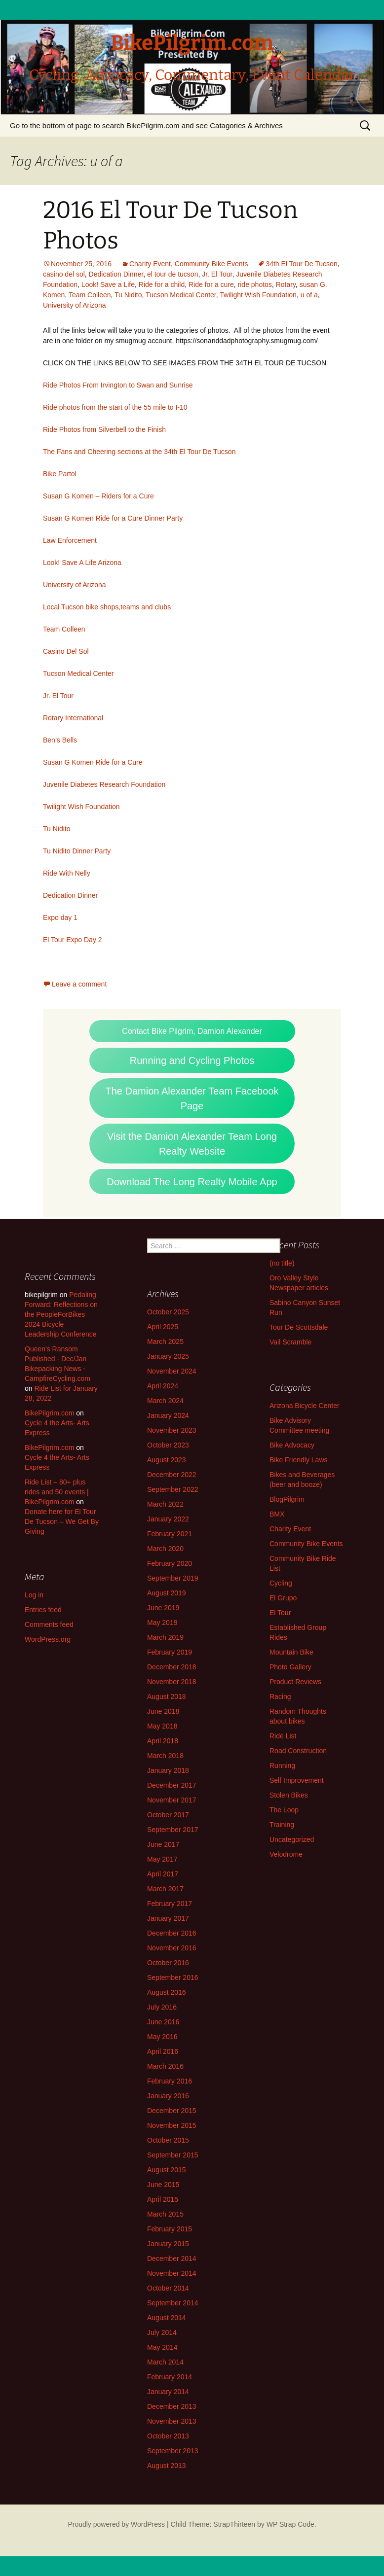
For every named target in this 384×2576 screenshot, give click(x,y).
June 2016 (163, 2022)
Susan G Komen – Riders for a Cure (98, 496)
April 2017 (162, 1874)
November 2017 (171, 1800)
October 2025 (168, 1312)
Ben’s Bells (60, 740)
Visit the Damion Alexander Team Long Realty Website (192, 1144)
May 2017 (162, 1859)
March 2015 (165, 2214)
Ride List (282, 1736)
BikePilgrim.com (49, 1413)
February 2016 (169, 2081)
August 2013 (166, 2466)
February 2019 (169, 1652)
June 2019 (163, 1608)
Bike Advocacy (291, 1445)
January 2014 (168, 2392)
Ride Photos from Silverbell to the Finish (104, 429)
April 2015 (162, 2199)
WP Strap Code (290, 2524)
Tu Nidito (128, 295)
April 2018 (162, 1741)
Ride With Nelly (66, 873)
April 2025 (162, 1327)
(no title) (282, 1263)
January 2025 (168, 1356)
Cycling (280, 1583)
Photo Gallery (290, 1667)
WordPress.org (48, 1639)
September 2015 (172, 2155)
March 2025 (165, 1341)
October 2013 (168, 2436)
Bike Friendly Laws (298, 1460)
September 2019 (172, 1578)
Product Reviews (295, 1682)
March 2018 (165, 1756)
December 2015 (171, 2111)
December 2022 (171, 1475)
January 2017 (168, 1918)
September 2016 (172, 1977)
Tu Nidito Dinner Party (77, 851)
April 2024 (162, 1386)
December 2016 (171, 1933)
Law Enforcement (70, 540)
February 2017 (169, 1903)
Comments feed (49, 1624)
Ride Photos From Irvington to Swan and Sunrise (118, 385)
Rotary (286, 284)
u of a (309, 295)
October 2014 (168, 2288)
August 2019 (166, 1593)
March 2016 (165, 2066)
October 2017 (168, 1815)
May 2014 (162, 2347)
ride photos (255, 284)
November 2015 (171, 2125)
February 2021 (169, 1534)
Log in (34, 1595)
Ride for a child (162, 284)
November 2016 (171, 1948)
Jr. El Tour (217, 274)
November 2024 (171, 1371)
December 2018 (171, 1667)
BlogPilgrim (287, 1499)
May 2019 (162, 1622)
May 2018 (162, 1726)
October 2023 (168, 1445)
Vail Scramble (290, 1342)
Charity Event (150, 264)
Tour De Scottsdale (298, 1327)
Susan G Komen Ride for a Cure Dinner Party (113, 518)
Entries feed (43, 1610)
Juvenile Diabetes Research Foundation (104, 784)
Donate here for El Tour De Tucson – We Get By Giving (62, 1521)
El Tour (280, 1613)
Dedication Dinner (116, 274)
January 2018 (168, 1770)
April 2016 (162, 2051)
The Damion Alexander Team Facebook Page (192, 1098)
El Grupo (283, 1598)
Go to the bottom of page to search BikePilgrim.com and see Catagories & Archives (146, 125)
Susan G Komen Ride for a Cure (93, 762)
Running (282, 1765)
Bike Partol (60, 474)
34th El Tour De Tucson (301, 264)
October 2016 (168, 1963)
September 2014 (172, 2303)
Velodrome (286, 1854)
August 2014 (166, 2318)
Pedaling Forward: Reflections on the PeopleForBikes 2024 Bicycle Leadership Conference (61, 1314)
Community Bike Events (211, 264)
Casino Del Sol (66, 651)
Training (281, 1825)
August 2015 (166, 2170)
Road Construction (298, 1751)
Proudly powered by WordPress (116, 2524)
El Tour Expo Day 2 (72, 940)
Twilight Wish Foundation (258, 295)
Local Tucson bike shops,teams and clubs (107, 607)
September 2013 (172, 2451)
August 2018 (166, 1696)
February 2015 (169, 2229)
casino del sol (64, 274)
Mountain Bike (291, 1652)
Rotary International (73, 718)
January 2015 (168, 2244)
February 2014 (169, 2377)
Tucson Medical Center (181, 295)
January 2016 (168, 2096)
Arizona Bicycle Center (304, 1406)
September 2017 (172, 1830)
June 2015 (163, 2184)
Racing (280, 1696)
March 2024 (165, 1401)
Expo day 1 (60, 917)
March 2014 (165, 2362)
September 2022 (172, 1489)
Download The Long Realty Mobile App (192, 1181)
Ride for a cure (211, 284)
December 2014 (171, 2258)
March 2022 (165, 1504)
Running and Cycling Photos (192, 1060)
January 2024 (168, 1415)
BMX (276, 1514)
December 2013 (171, 2406)
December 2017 (171, 1785)
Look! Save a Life (108, 284)
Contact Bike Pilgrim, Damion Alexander (192, 1031)
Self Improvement (296, 1780)
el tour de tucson (172, 274)
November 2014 (171, 2273)
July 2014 (162, 2332)
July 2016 (162, 2007)
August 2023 (166, 1460)
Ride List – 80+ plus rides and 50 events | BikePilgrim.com (57, 1492)
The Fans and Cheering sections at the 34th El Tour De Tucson (139, 452)
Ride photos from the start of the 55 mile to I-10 (115, 407)
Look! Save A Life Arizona (82, 562)
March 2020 (165, 1549)
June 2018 (163, 1711)
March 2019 (165, 1637)
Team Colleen (90, 295)
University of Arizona (74, 305)
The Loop (284, 1810)
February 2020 (169, 1563)
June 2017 (163, 1844)
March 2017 (165, 1889)
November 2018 (171, 1682)
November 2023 (171, 1430)
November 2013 (171, 2421)
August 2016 (166, 1992)
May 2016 (162, 2037)
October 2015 (168, 2140)
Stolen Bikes (288, 1795)
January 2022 (168, 1519)
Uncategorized (291, 1839)
